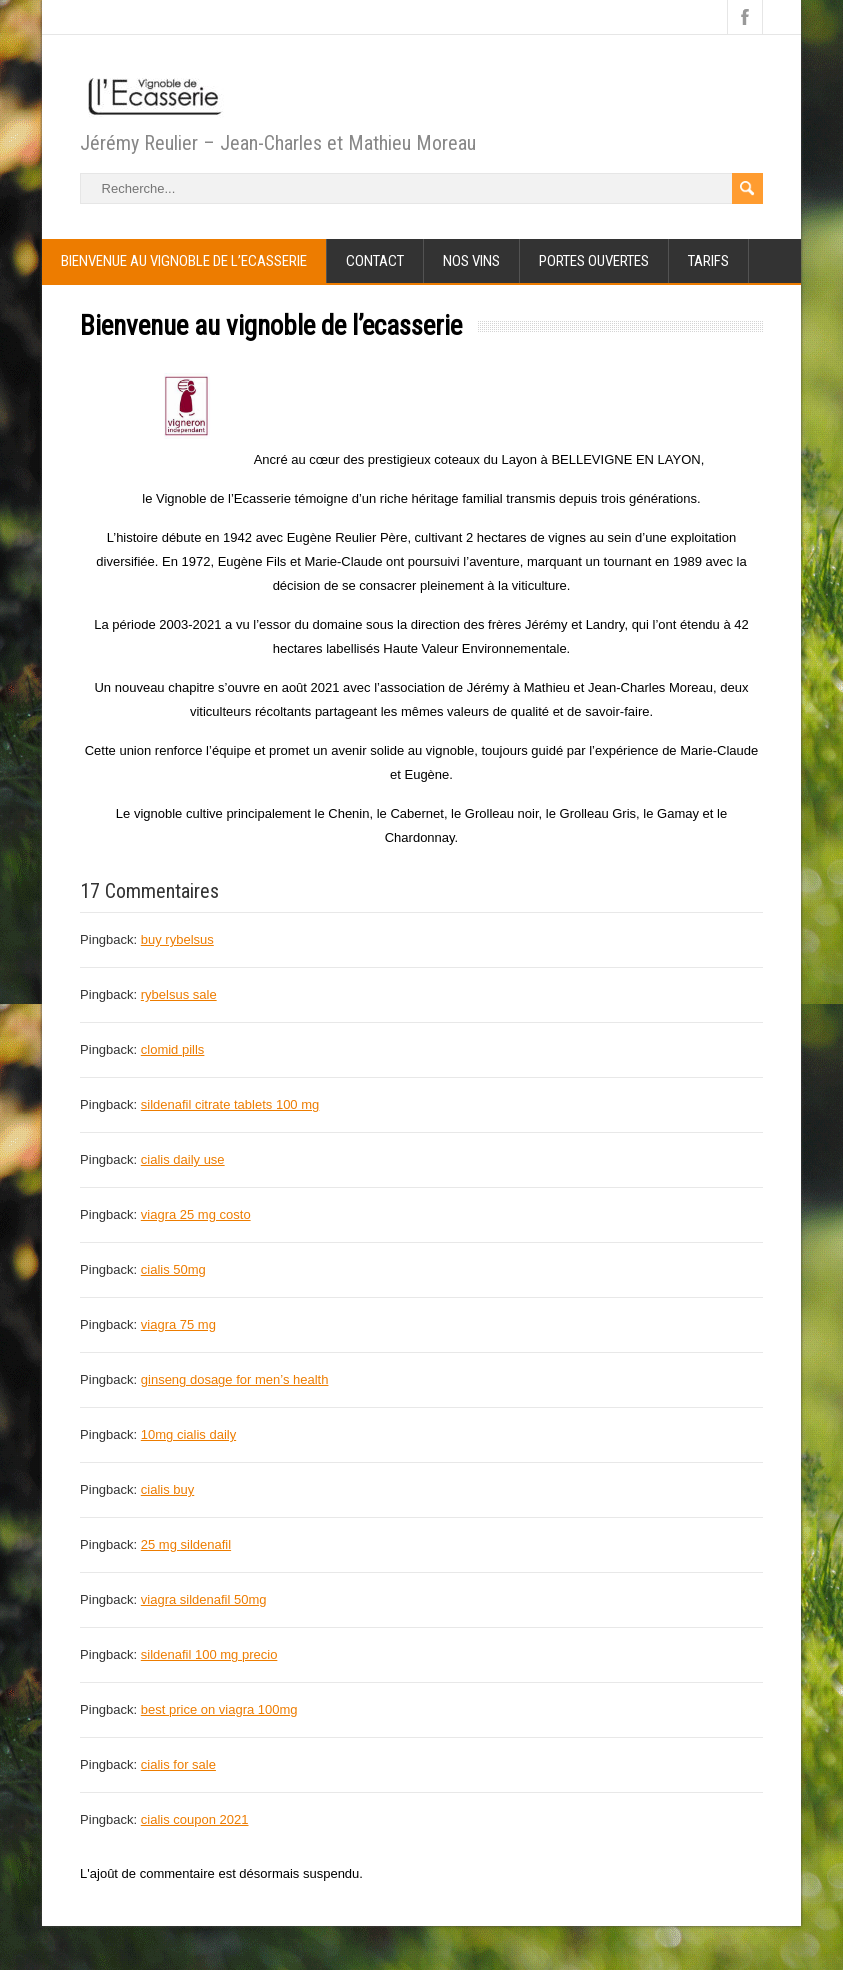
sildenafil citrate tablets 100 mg (230, 1104)
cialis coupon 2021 (195, 1819)
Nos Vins (471, 261)
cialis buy (167, 1489)
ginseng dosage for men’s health (235, 1379)
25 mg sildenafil (186, 1544)
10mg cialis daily (188, 1434)
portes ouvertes (594, 261)
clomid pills (173, 1049)
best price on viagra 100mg (219, 1709)
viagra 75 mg (178, 1324)
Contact (375, 261)
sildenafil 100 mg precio (209, 1654)
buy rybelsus (177, 939)
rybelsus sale (179, 994)
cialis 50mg (173, 1269)
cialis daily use (183, 1159)
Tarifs (708, 261)
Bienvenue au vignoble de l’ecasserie (184, 261)
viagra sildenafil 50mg (204, 1599)
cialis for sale (178, 1764)
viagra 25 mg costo (196, 1214)
